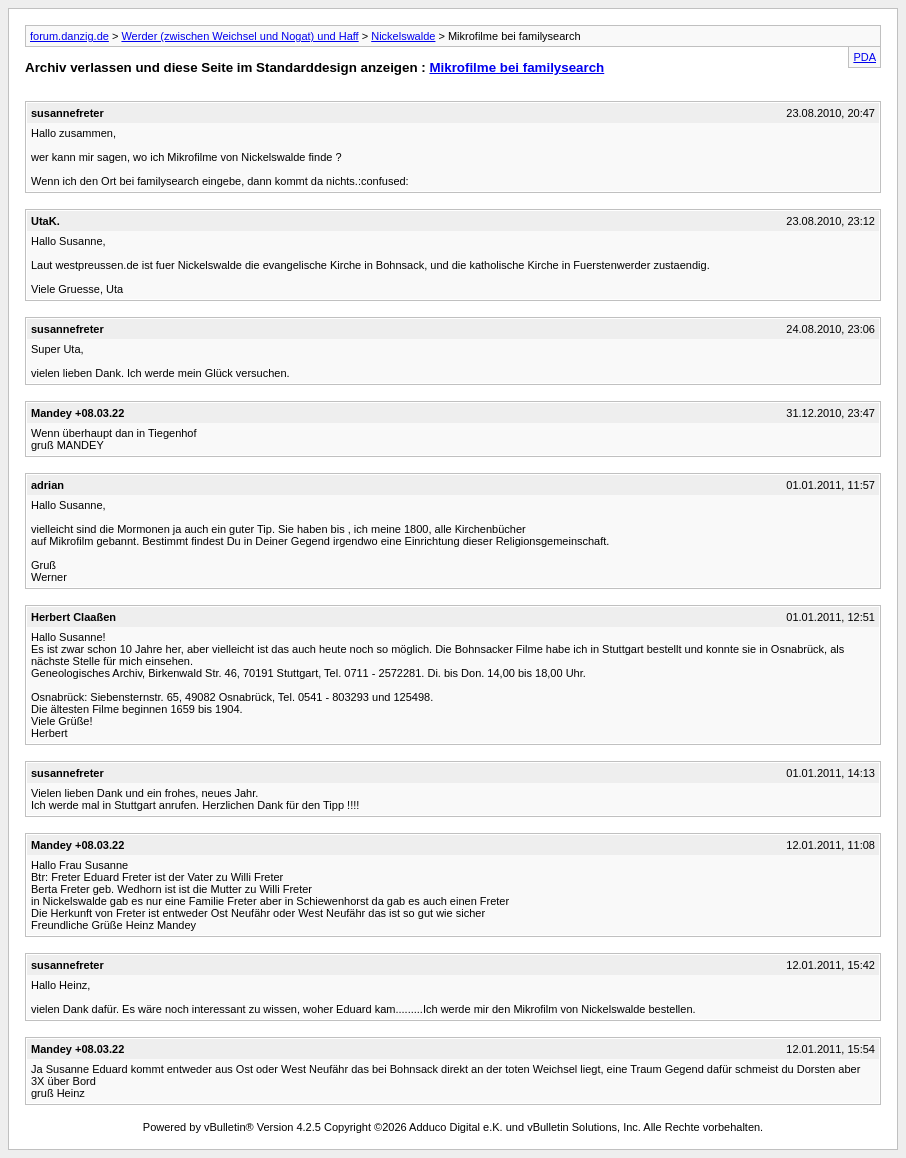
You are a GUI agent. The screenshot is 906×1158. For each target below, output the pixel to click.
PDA (864, 57)
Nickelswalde (403, 36)
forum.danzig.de (69, 36)
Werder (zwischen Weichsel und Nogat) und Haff (239, 36)
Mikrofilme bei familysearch (516, 67)
